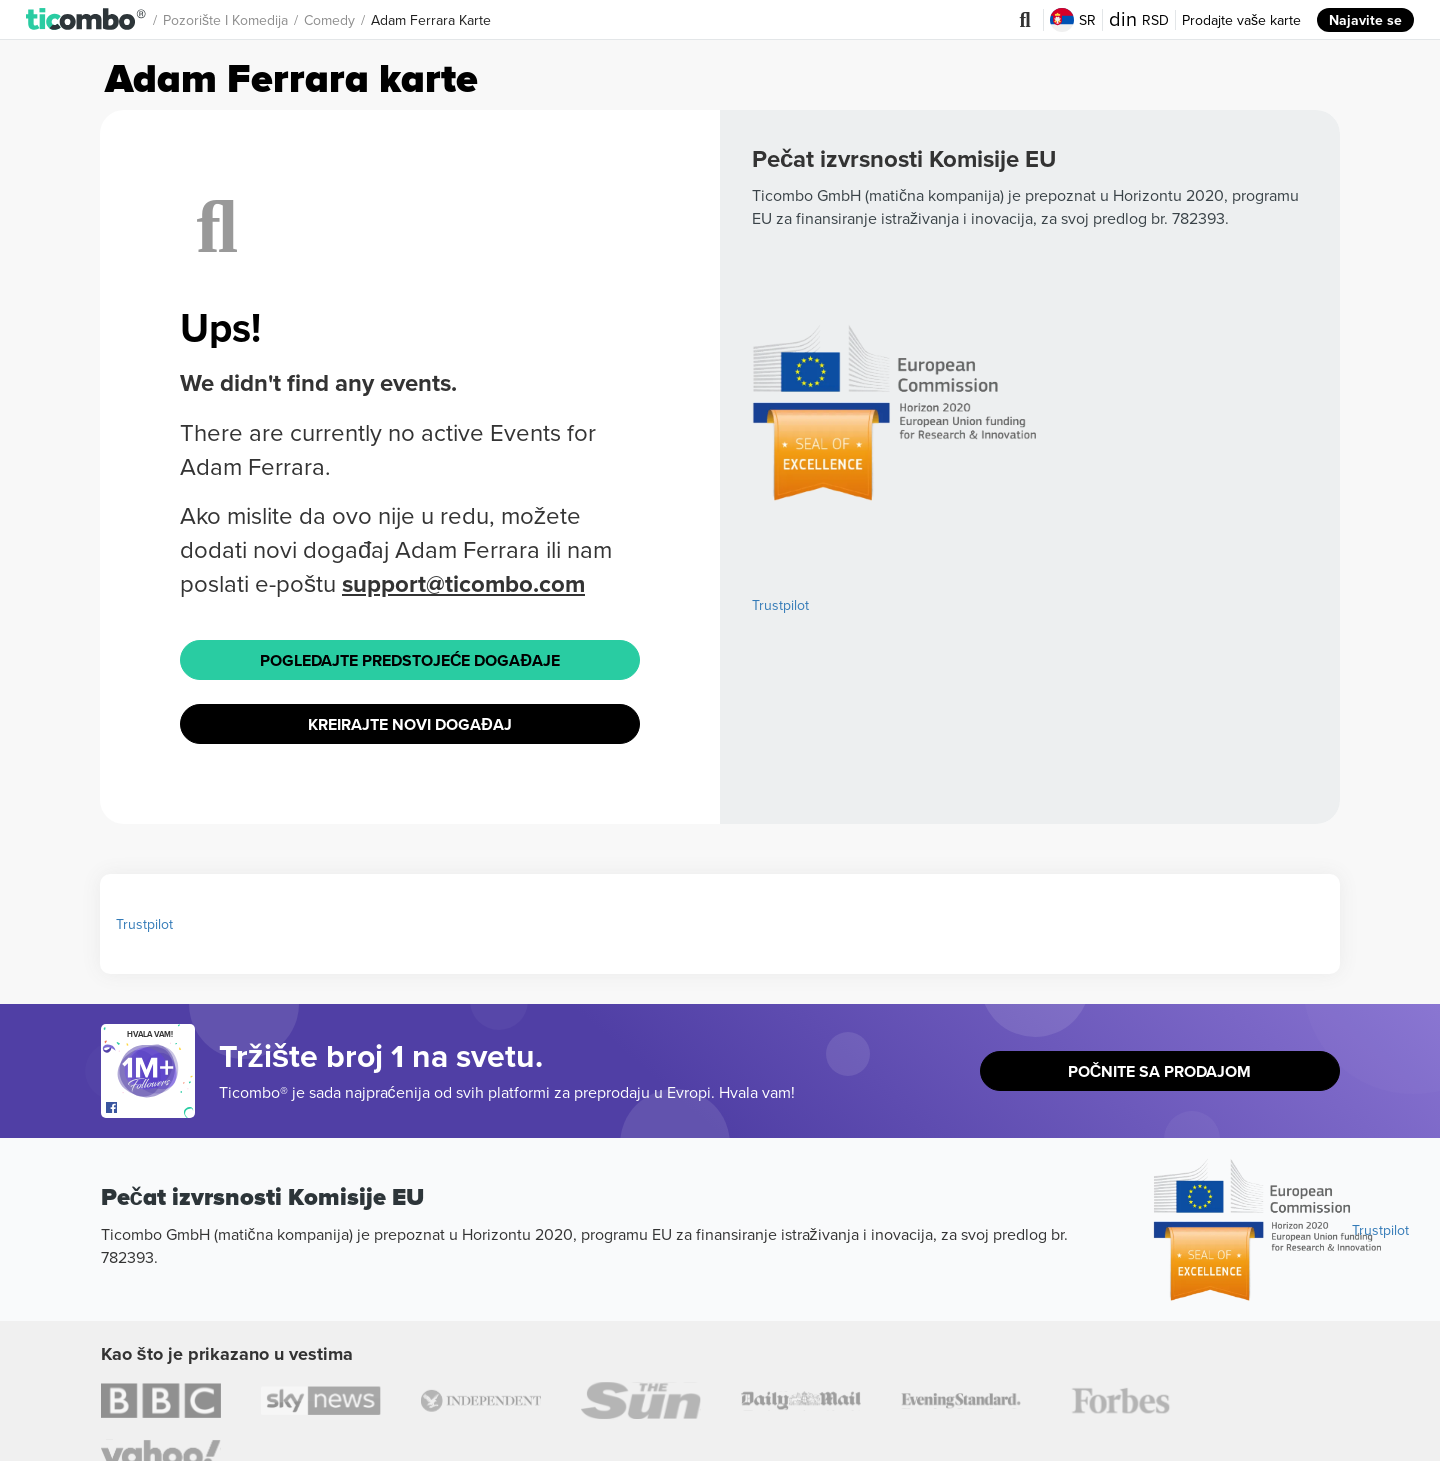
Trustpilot (780, 605)
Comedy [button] (329, 20)
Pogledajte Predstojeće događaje (410, 660)
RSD (1139, 20)
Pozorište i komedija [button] (225, 20)
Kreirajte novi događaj (410, 724)
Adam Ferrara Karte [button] (431, 20)
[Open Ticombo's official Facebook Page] (150, 1108)
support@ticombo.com (463, 583)
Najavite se (1365, 20)
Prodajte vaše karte (1241, 20)
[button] (86, 20)
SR (1073, 20)
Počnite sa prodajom (1160, 1071)
